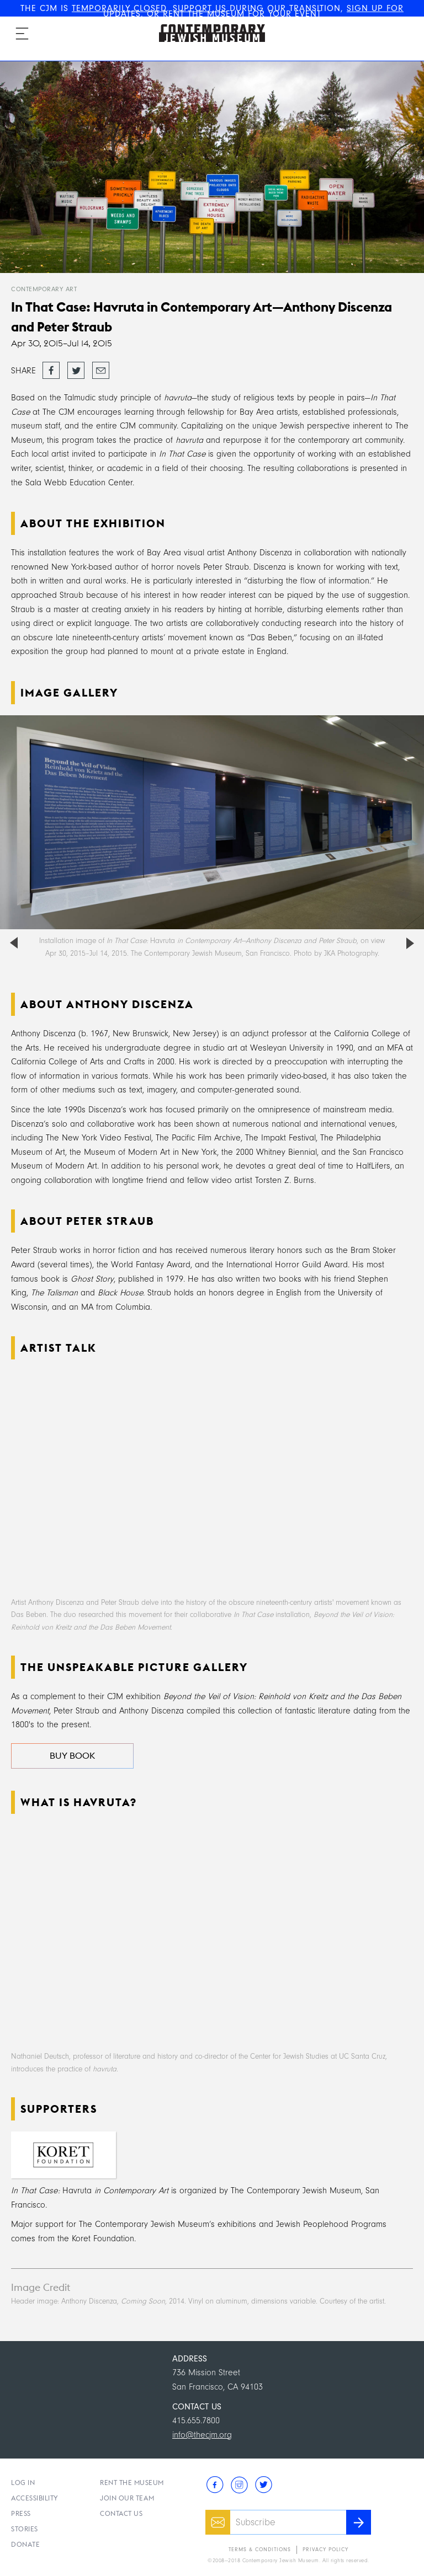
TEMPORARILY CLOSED (119, 8)
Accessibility (35, 2498)
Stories (24, 2529)
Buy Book (72, 1755)
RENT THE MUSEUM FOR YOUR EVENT (242, 14)
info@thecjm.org (202, 2435)
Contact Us (121, 2513)
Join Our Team (127, 2498)
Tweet (76, 367)
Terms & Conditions (260, 2549)
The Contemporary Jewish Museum (207, 24)
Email (100, 367)
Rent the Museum (132, 2482)
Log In (23, 2482)
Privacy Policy (325, 2549)
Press (21, 2513)
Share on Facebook (51, 371)
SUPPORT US (199, 8)
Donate (25, 2544)
